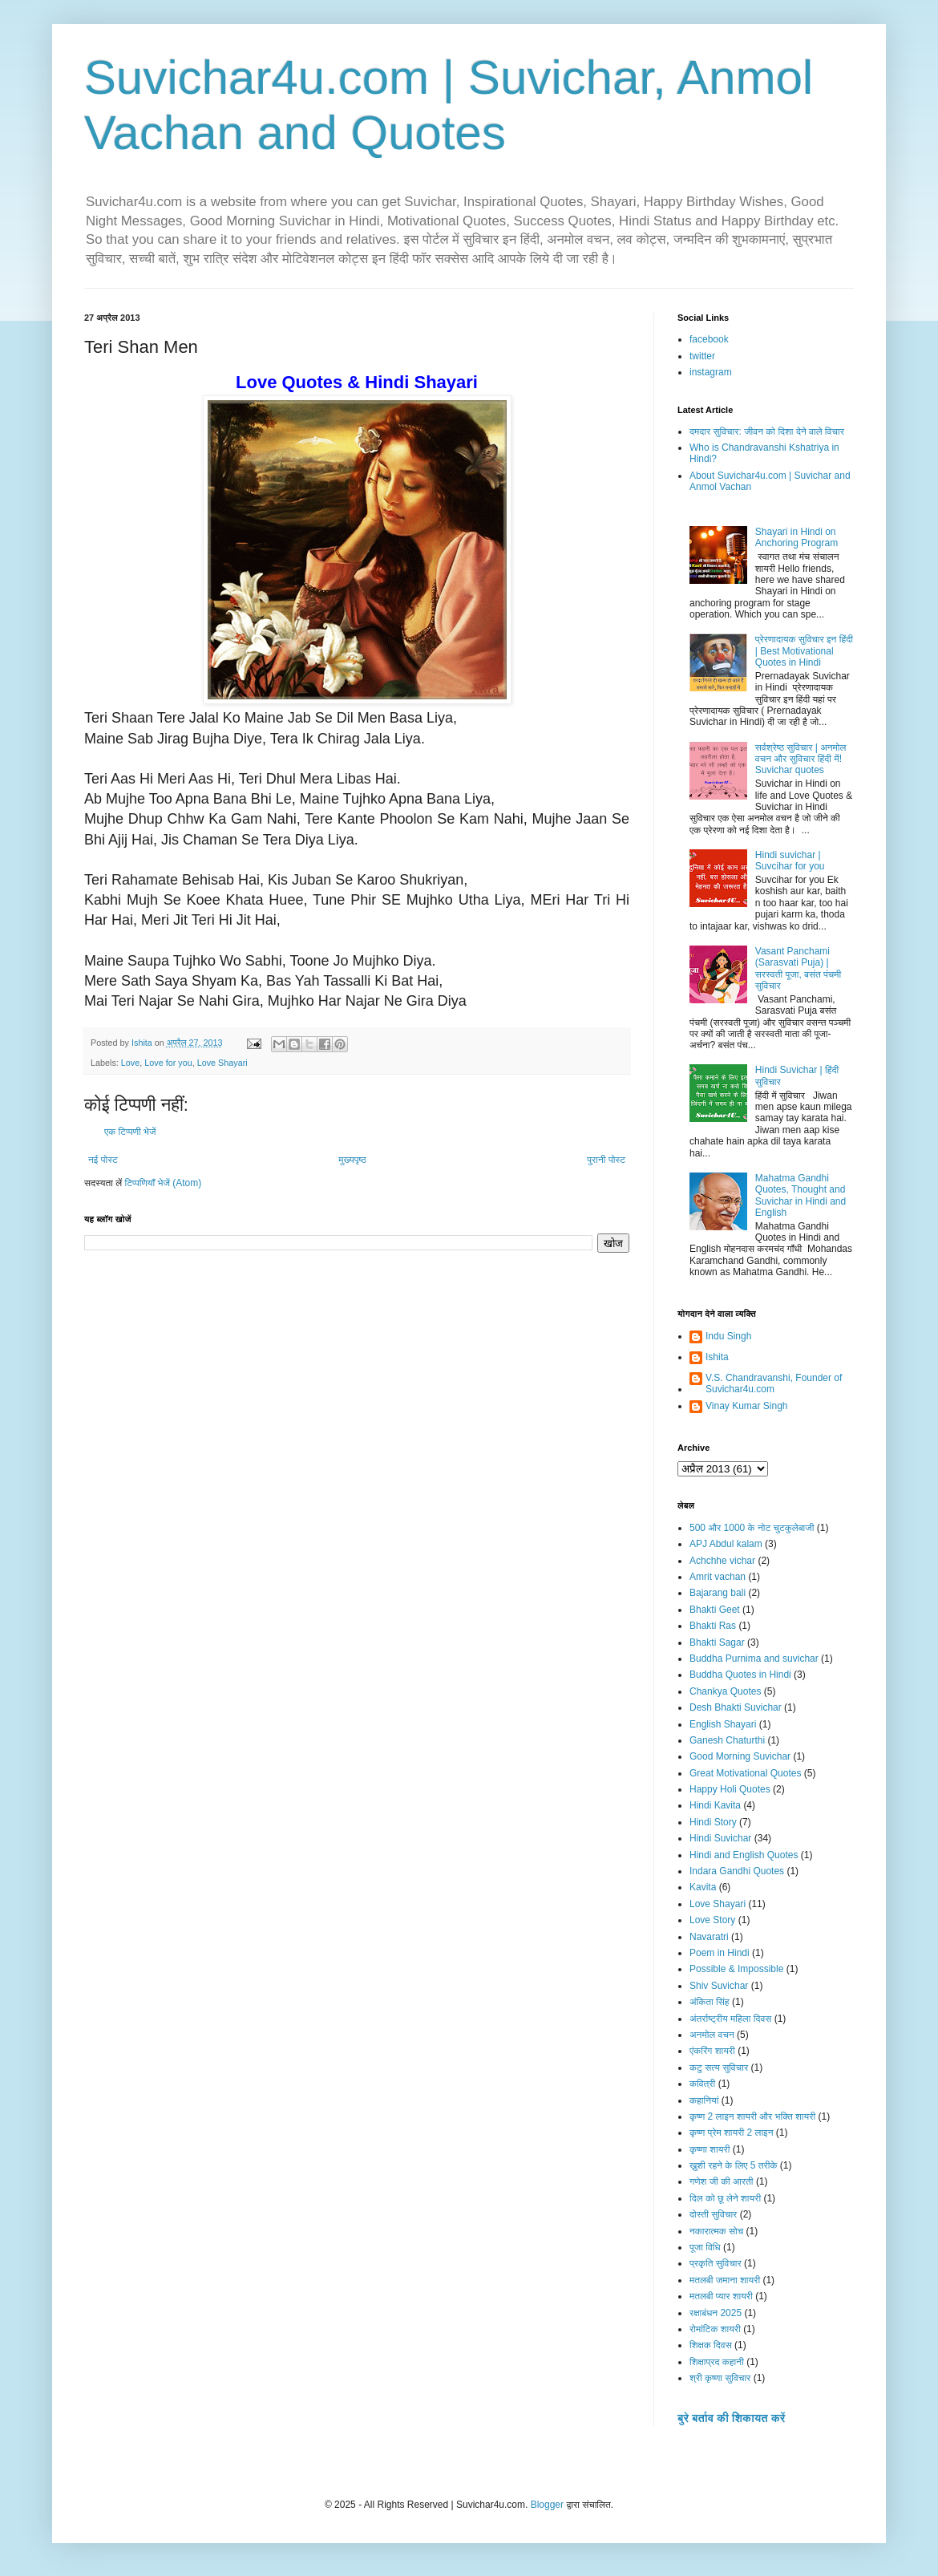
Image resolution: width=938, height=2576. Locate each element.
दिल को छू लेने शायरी (725, 2198)
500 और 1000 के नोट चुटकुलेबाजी (751, 1527)
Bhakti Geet (714, 1609)
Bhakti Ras (712, 1625)
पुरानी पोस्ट (606, 1159)
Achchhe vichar (722, 1560)
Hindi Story (713, 1822)
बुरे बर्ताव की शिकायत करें (731, 2418)
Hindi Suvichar (720, 1838)
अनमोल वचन (711, 2034)
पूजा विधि (705, 2247)
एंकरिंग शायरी (712, 2050)
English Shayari (722, 1724)
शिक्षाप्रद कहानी (716, 2361)
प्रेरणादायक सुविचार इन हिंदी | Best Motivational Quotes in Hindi (804, 651)
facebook (709, 339)
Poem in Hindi (719, 1952)
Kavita (702, 1887)
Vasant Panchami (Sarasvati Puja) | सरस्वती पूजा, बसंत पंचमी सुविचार (798, 968)
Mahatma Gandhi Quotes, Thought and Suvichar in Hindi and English (800, 1195)
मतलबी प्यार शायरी (721, 2296)
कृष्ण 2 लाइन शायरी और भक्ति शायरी (752, 2116)
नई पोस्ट (103, 1159)
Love (130, 1062)
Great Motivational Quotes (745, 1773)
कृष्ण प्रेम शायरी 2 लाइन (731, 2132)
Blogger (547, 2504)
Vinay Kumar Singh (747, 1406)
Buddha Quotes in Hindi (740, 1674)
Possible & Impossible (736, 1969)
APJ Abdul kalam (725, 1543)
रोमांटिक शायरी (715, 2329)
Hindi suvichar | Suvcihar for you (790, 860)
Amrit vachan (717, 1576)
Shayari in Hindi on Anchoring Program (796, 537)
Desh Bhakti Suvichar (735, 1707)
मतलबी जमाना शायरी (724, 2280)
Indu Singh (728, 1336)
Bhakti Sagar (717, 1642)
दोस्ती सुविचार (713, 2214)
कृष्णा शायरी (709, 2149)
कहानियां (703, 2100)
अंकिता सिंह (709, 2001)
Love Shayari (222, 1062)
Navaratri (709, 1936)
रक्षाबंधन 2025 (715, 2313)
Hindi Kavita (715, 1805)
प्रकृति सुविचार (715, 2263)
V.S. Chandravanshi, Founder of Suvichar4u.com (774, 1383)
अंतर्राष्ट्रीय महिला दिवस (730, 2018)
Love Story (712, 1920)
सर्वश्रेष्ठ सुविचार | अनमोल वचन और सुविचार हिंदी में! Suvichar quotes (801, 759)
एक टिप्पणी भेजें (130, 1131)
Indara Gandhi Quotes (736, 1871)
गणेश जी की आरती (721, 2181)
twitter (702, 356)
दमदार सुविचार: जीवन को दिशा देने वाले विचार (766, 431)
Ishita (717, 1357)
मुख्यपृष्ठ (352, 1159)
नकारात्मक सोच (716, 2231)
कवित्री (702, 2083)
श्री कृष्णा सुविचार (719, 2378)
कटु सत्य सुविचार (718, 2067)
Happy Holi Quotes (729, 1789)
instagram (710, 372)
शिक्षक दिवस (710, 2345)
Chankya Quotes (725, 1691)
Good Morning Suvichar (739, 1756)
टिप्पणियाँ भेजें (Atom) (163, 1183)
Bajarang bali (717, 1592)
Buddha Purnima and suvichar (754, 1658)
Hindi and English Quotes (743, 1855)
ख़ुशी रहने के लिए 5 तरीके (733, 2165)
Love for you (168, 1062)
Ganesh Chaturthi (727, 1740)
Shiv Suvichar (718, 1985)
